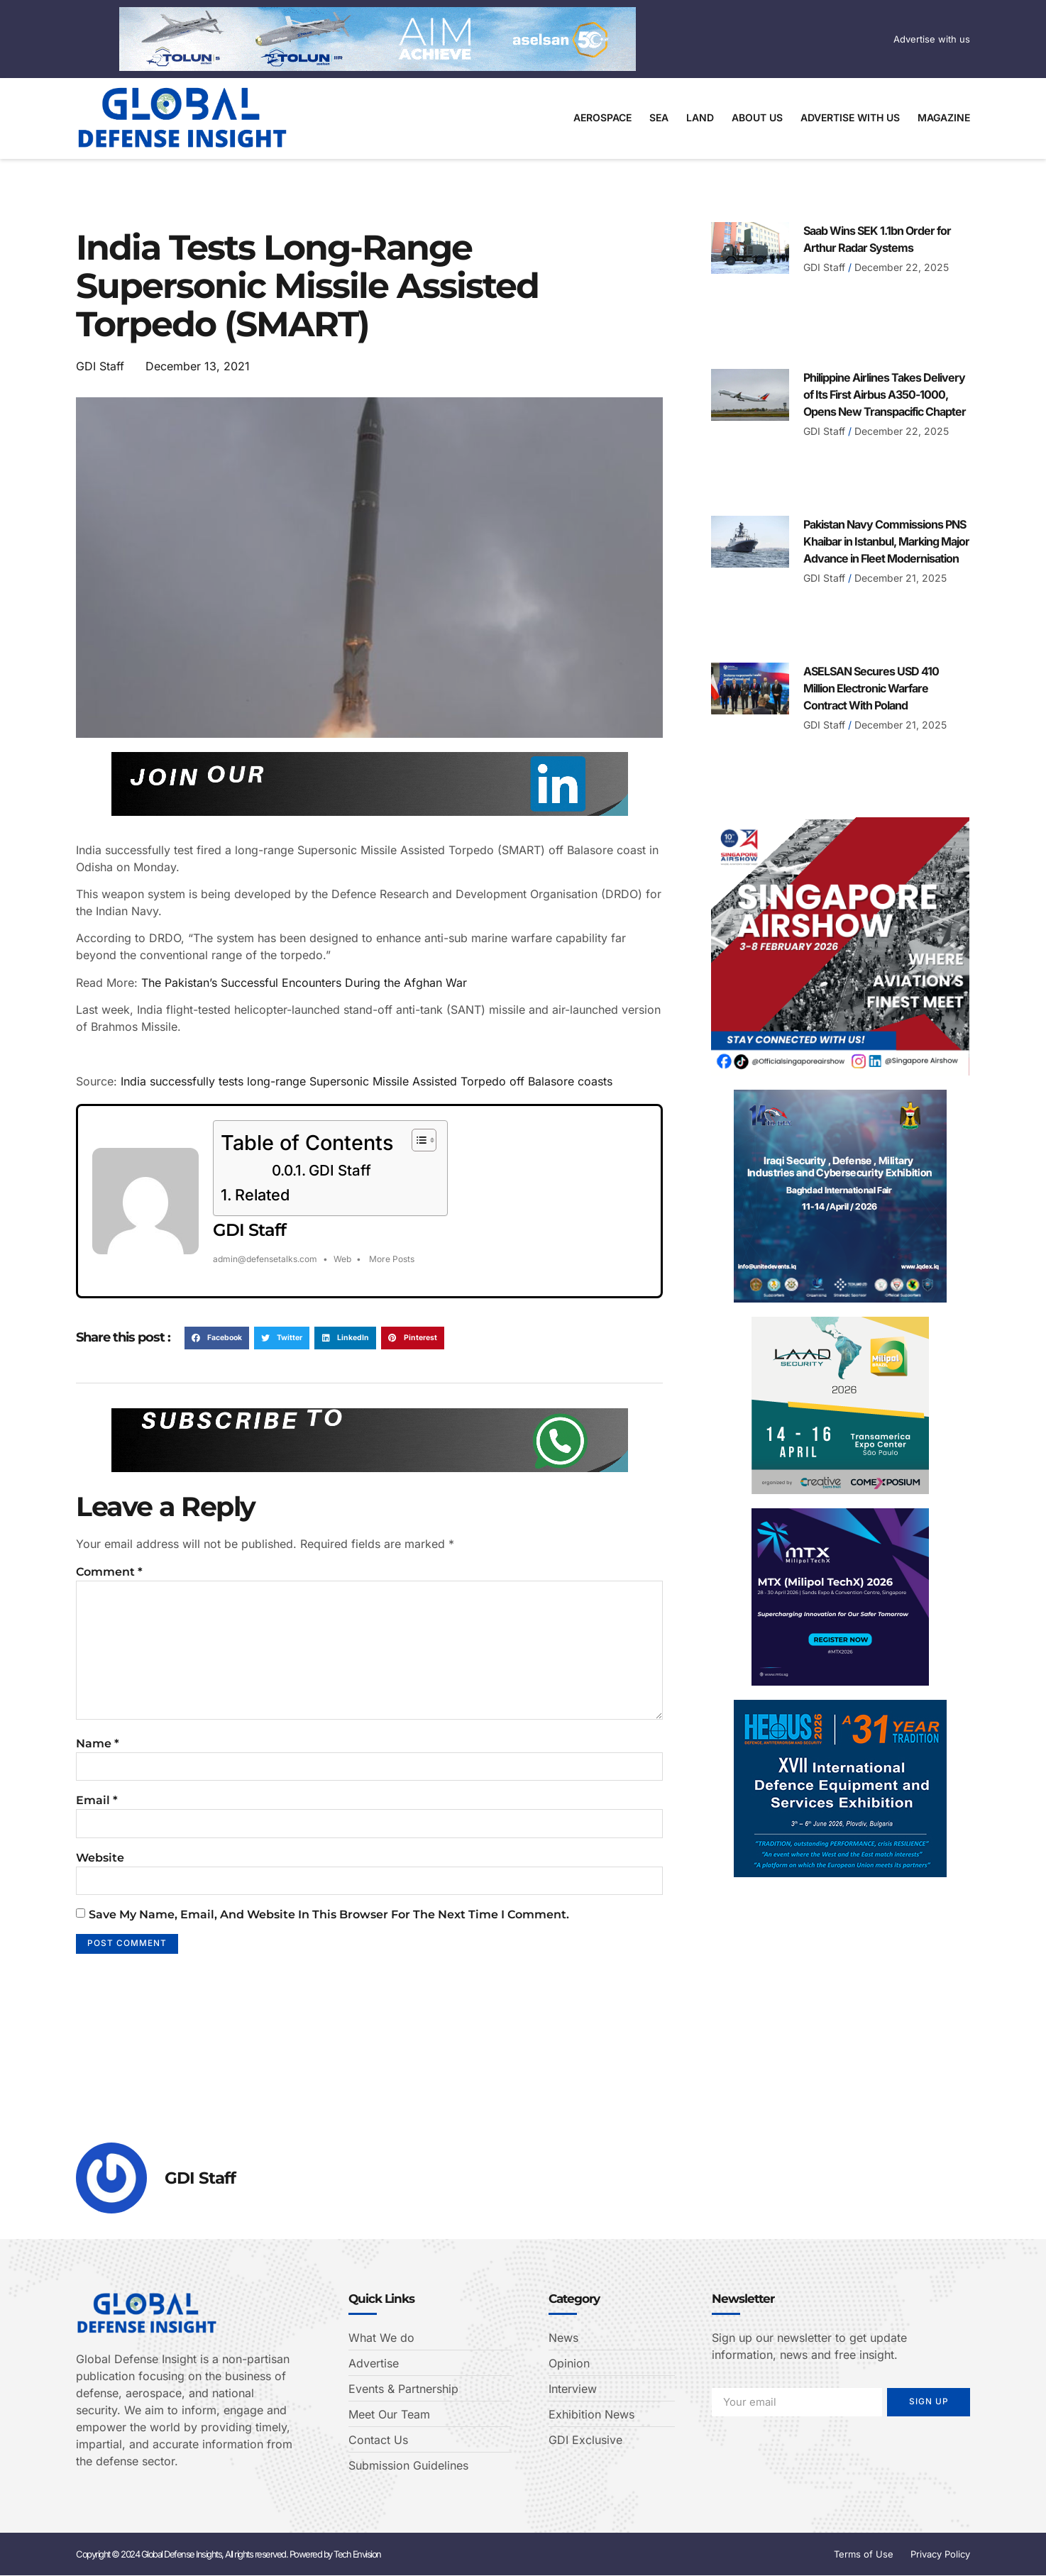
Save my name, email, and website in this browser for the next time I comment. (329, 1928)
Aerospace (602, 117)
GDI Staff (340, 1170)
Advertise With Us (850, 117)
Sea (658, 117)
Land (700, 117)
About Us (757, 117)
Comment (109, 1572)
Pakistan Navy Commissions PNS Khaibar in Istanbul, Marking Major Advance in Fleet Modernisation (886, 541)
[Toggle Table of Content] (417, 1140)
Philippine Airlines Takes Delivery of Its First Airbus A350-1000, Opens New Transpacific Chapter (884, 394)
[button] (217, 1338)
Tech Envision (357, 2554)
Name (97, 1753)
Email (97, 1811)
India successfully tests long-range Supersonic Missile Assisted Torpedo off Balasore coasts (366, 1081)
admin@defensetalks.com (265, 1259)
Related (262, 1194)
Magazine (944, 117)
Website (100, 1869)
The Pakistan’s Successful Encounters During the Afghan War (304, 982)
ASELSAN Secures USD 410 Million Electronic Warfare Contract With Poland (871, 688)
